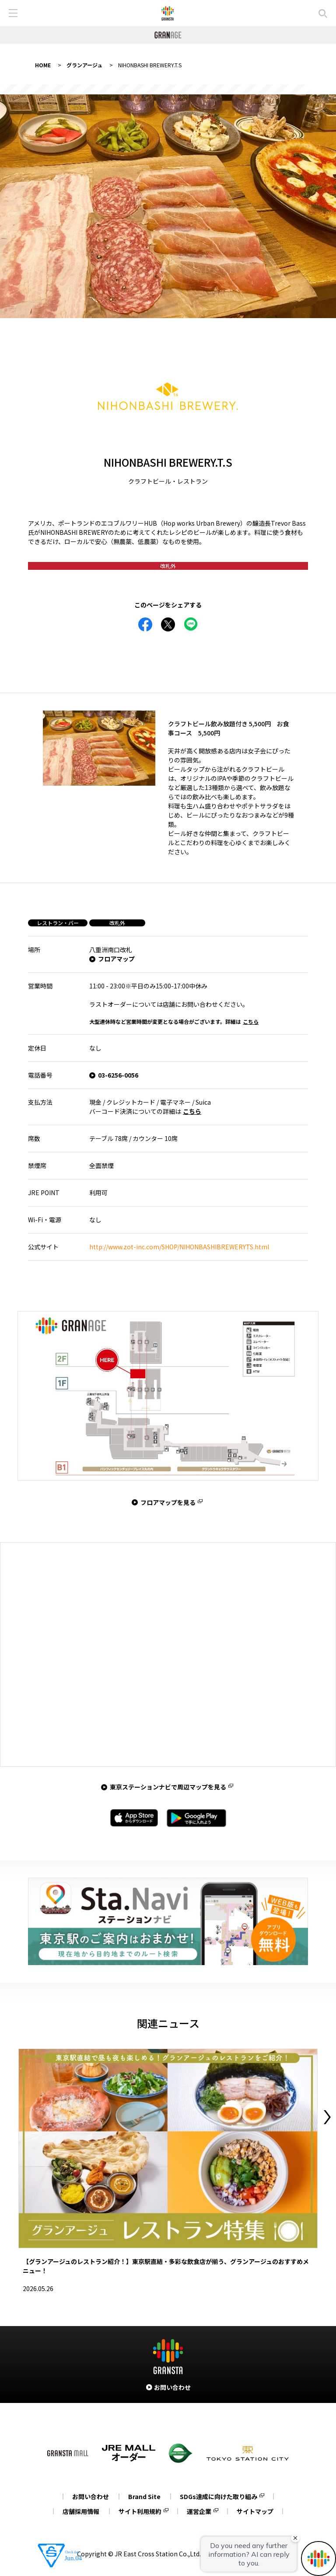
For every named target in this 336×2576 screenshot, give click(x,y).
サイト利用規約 (140, 2511)
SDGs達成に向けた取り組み (218, 2496)
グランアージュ (84, 65)
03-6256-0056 (118, 1075)
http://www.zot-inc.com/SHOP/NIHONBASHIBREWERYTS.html (179, 1246)
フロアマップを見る (168, 1502)
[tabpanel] (168, 206)
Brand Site (144, 2496)
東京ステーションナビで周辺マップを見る (168, 1786)
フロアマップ (116, 958)
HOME (43, 65)
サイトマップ (255, 2511)
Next (327, 2117)
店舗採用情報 (81, 2511)
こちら (251, 1021)
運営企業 (199, 2511)
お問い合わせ (90, 2496)
